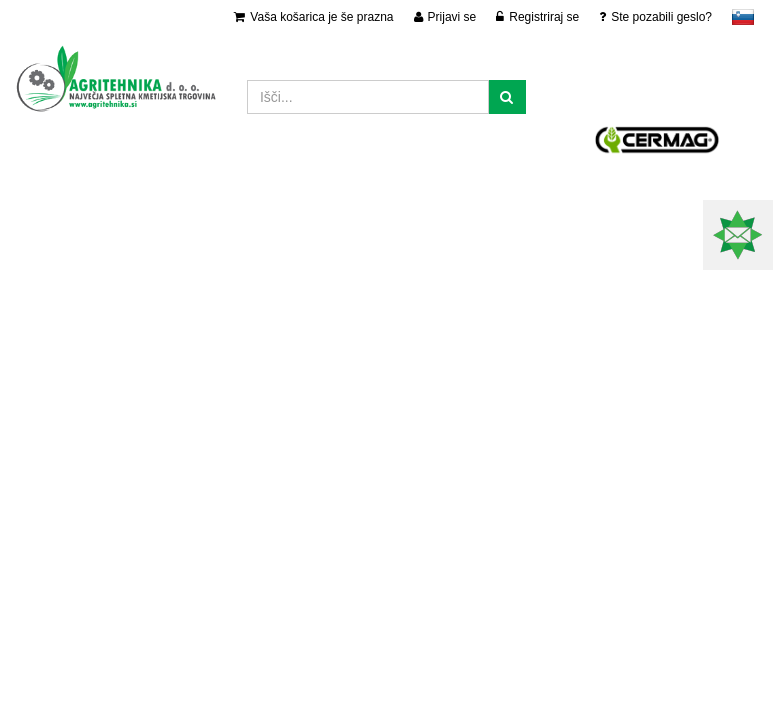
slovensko (743, 17)
